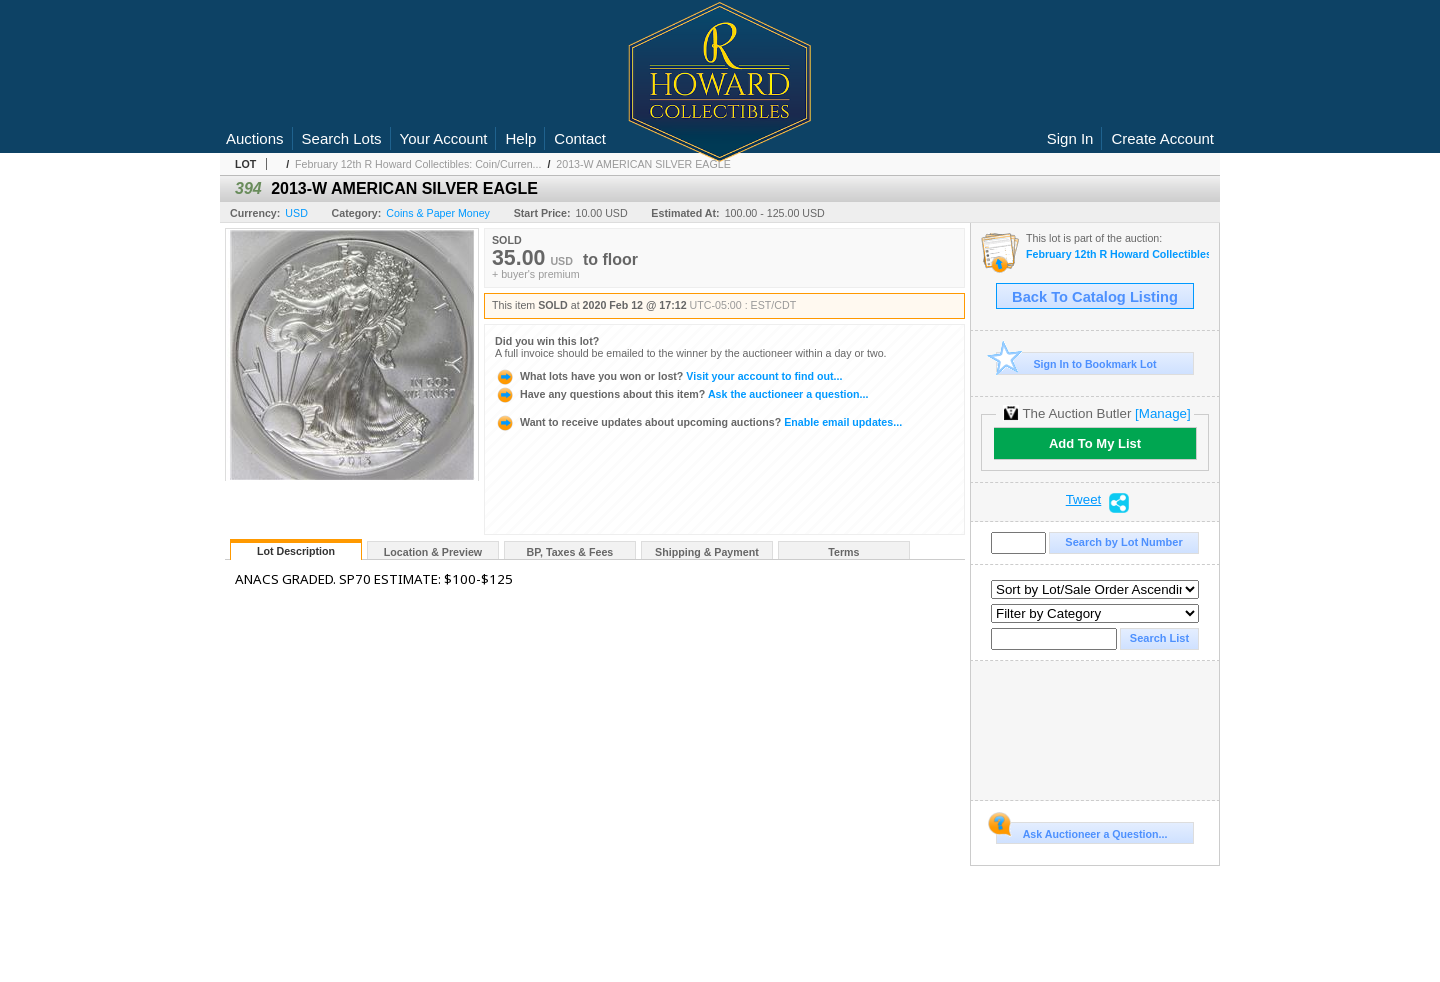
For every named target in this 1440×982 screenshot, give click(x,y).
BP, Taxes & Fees (570, 552)
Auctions (255, 138)
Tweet (1084, 500)
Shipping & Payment (707, 552)
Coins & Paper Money (438, 213)
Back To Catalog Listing (1095, 297)
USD (296, 213)
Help (520, 138)
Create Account (1162, 138)
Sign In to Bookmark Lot (1076, 363)
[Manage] (1162, 413)
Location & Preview (433, 552)
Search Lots (342, 138)
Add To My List (1095, 443)
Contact (580, 138)
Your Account (444, 138)
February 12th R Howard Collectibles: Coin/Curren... (418, 164)
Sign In (1070, 138)
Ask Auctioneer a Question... (1081, 831)
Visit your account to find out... (668, 376)
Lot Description (296, 551)
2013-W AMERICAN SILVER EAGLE (643, 164)
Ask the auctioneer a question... (681, 394)
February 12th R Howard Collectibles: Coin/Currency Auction (1117, 254)
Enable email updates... (698, 422)
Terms (843, 552)
